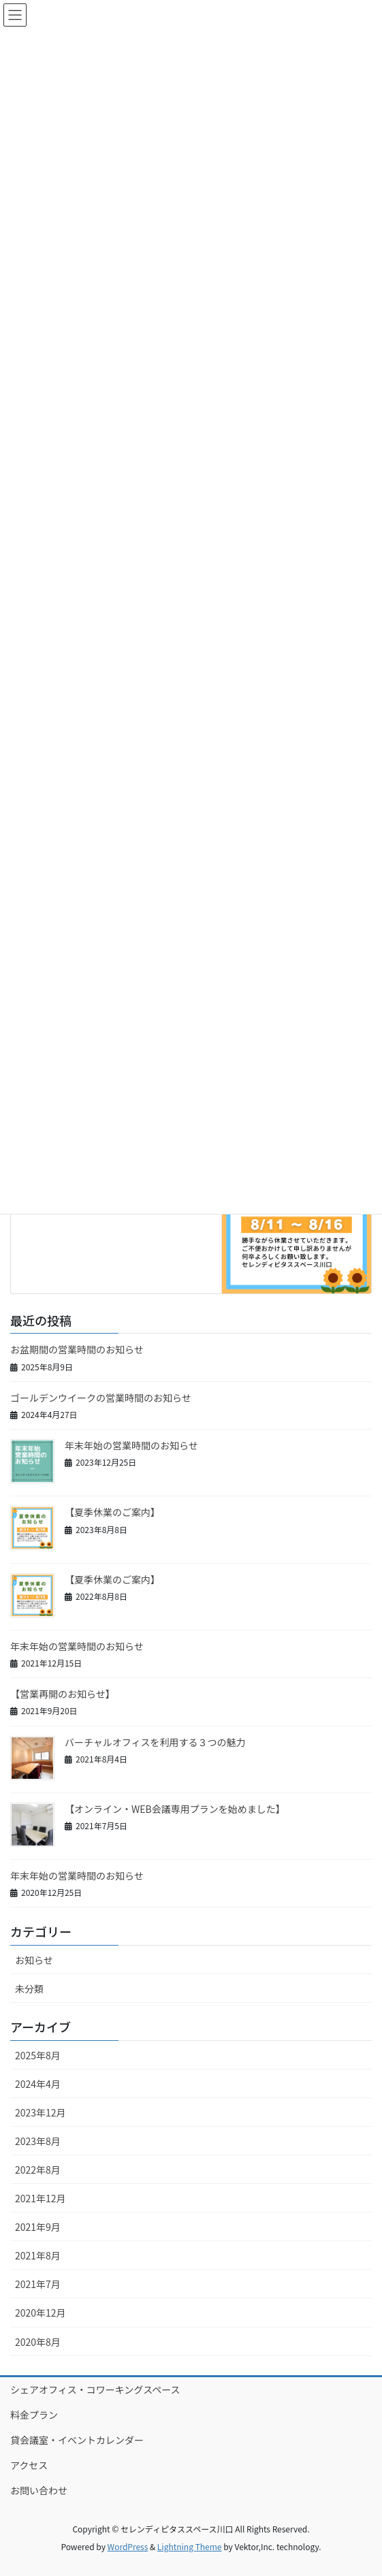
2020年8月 (38, 2342)
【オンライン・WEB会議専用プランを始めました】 (175, 1809)
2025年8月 (38, 2055)
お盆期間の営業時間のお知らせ (77, 1349)
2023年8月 (38, 2141)
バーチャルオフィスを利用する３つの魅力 (155, 1742)
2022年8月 (38, 2169)
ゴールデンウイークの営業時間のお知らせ (100, 1397)
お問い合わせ (38, 2490)
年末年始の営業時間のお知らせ (131, 1445)
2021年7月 (38, 2284)
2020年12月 (40, 2312)
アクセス (29, 2465)
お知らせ (34, 1960)
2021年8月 (38, 2255)
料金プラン (34, 2414)
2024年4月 (38, 2084)
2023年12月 (40, 2112)
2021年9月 (38, 2227)
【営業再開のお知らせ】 (62, 1694)
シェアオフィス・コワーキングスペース (95, 2389)
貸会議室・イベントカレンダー (77, 2440)
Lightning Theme (189, 2546)
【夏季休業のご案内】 (112, 1512)
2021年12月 (40, 2198)
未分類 (29, 1988)
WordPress (128, 2546)
